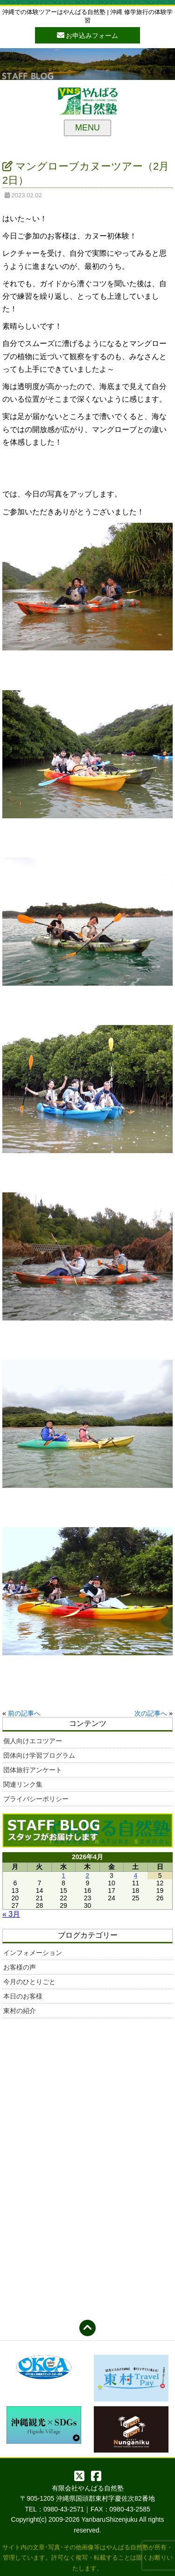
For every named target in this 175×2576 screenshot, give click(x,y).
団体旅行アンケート (32, 1770)
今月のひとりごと (29, 1981)
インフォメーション (32, 1952)
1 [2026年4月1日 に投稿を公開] (63, 1875)
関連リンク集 (22, 1784)
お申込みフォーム (88, 34)
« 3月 (11, 1914)
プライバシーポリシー (36, 1799)
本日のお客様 (22, 1996)
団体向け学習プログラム (39, 1755)
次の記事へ (150, 1713)
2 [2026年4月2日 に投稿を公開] (88, 1875)
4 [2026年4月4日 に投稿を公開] (136, 1875)
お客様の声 (19, 1967)
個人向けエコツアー (32, 1741)
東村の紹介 (19, 2010)
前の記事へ (24, 1713)
